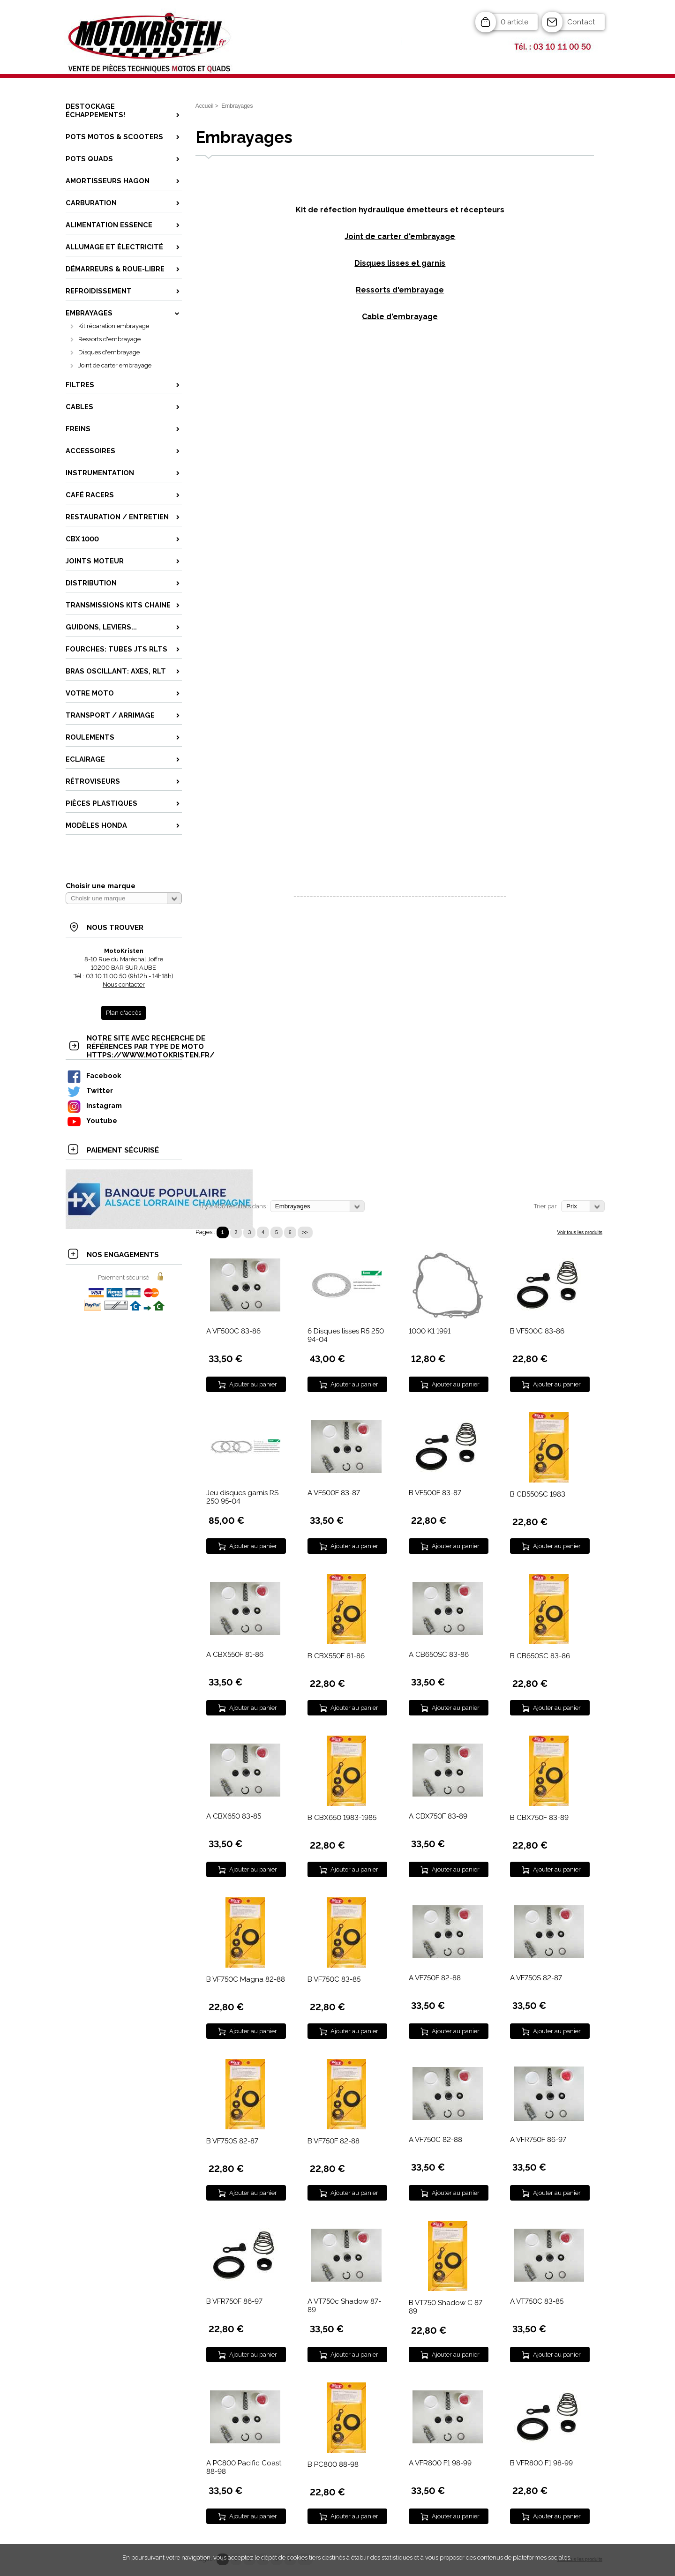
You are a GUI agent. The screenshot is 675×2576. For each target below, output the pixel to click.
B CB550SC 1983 (537, 1494)
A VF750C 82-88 (435, 2139)
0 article (514, 22)
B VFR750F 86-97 (234, 2301)
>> (305, 1232)
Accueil (204, 106)
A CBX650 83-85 (233, 1816)
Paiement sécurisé (123, 1277)
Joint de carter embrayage (114, 365)
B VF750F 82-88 (334, 2141)
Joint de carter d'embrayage (400, 236)
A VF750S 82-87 (536, 1978)
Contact (581, 22)
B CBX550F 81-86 (336, 1656)
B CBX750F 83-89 (539, 1817)
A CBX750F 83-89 (438, 1816)
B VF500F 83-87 (435, 1493)
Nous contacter (124, 984)
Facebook (94, 1075)
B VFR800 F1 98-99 (541, 2463)
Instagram (94, 1105)
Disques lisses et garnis (399, 263)
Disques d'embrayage (109, 352)
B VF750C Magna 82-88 (245, 1979)
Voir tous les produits (579, 1232)
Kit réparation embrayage (113, 325)
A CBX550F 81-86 (234, 1654)
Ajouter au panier (253, 1384)
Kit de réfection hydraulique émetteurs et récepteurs (400, 209)
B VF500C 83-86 (537, 1331)
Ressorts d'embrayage (109, 339)
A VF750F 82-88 (435, 1978)
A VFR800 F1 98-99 (440, 2463)
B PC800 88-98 (333, 2464)
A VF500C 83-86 (233, 1331)
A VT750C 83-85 (536, 2301)
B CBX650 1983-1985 (342, 1817)
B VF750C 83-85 (334, 1979)
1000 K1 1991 (429, 1331)
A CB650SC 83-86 (439, 1654)
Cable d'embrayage (400, 316)
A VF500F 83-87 (334, 1493)
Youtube (92, 1120)
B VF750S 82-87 (232, 2141)
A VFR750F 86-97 (538, 2139)
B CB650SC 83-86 (540, 1656)
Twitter (90, 1090)
